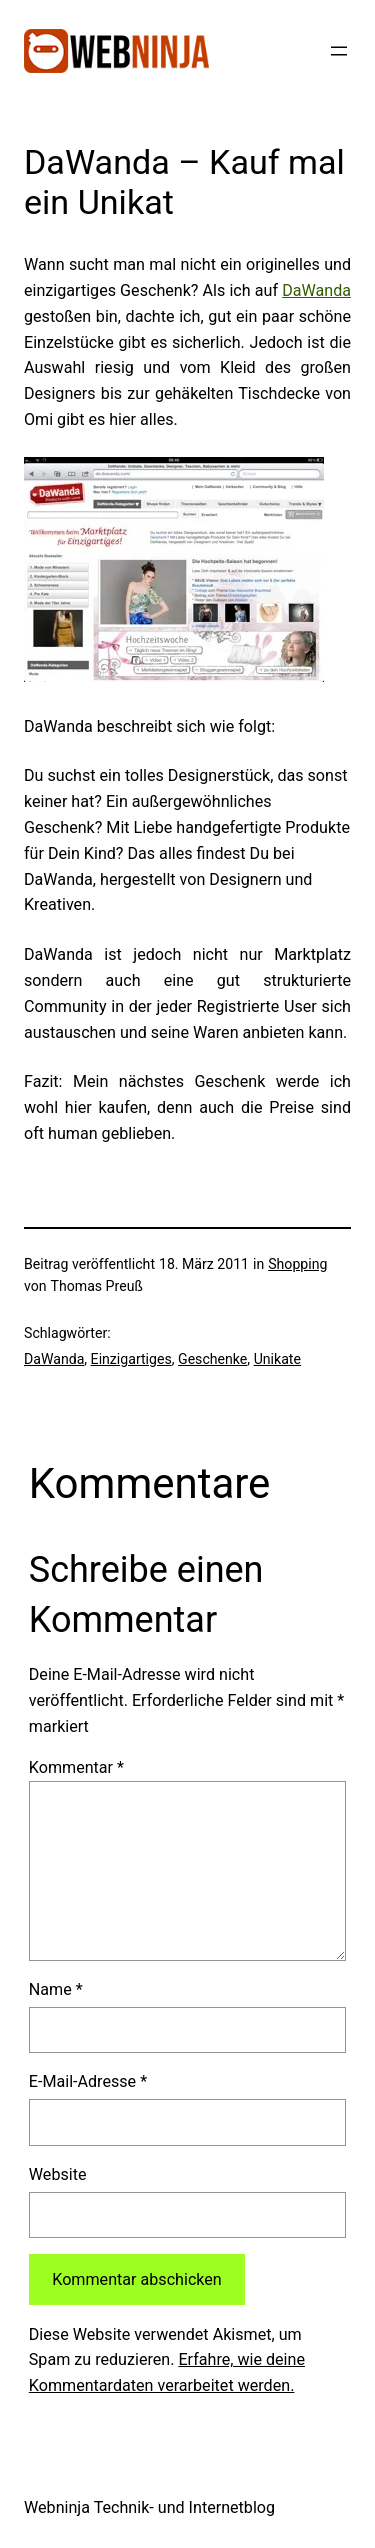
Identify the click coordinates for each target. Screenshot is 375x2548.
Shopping (297, 1264)
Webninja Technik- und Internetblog (149, 2507)
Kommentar (76, 1767)
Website (58, 2174)
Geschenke (212, 1359)
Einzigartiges (131, 1359)
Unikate (277, 1359)
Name (56, 1989)
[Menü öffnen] (339, 51)
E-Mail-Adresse (88, 2081)
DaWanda (316, 290)
